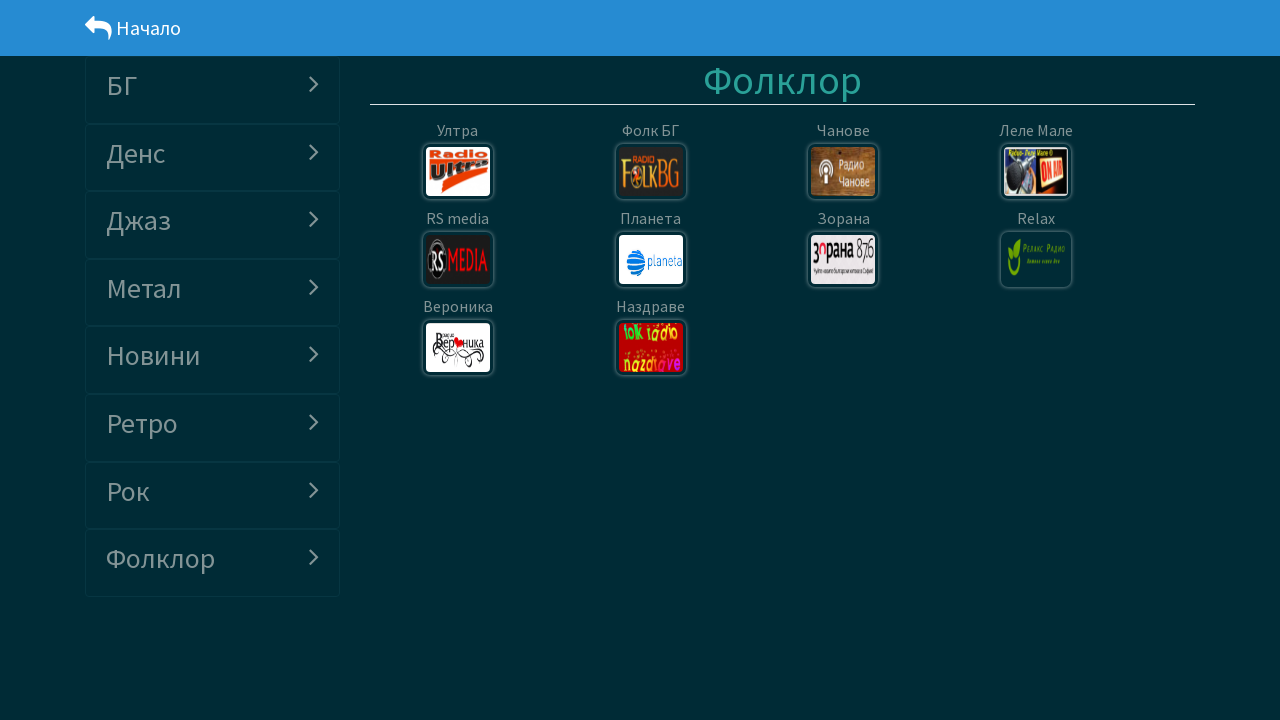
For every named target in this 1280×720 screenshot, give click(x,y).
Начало (133, 27)
